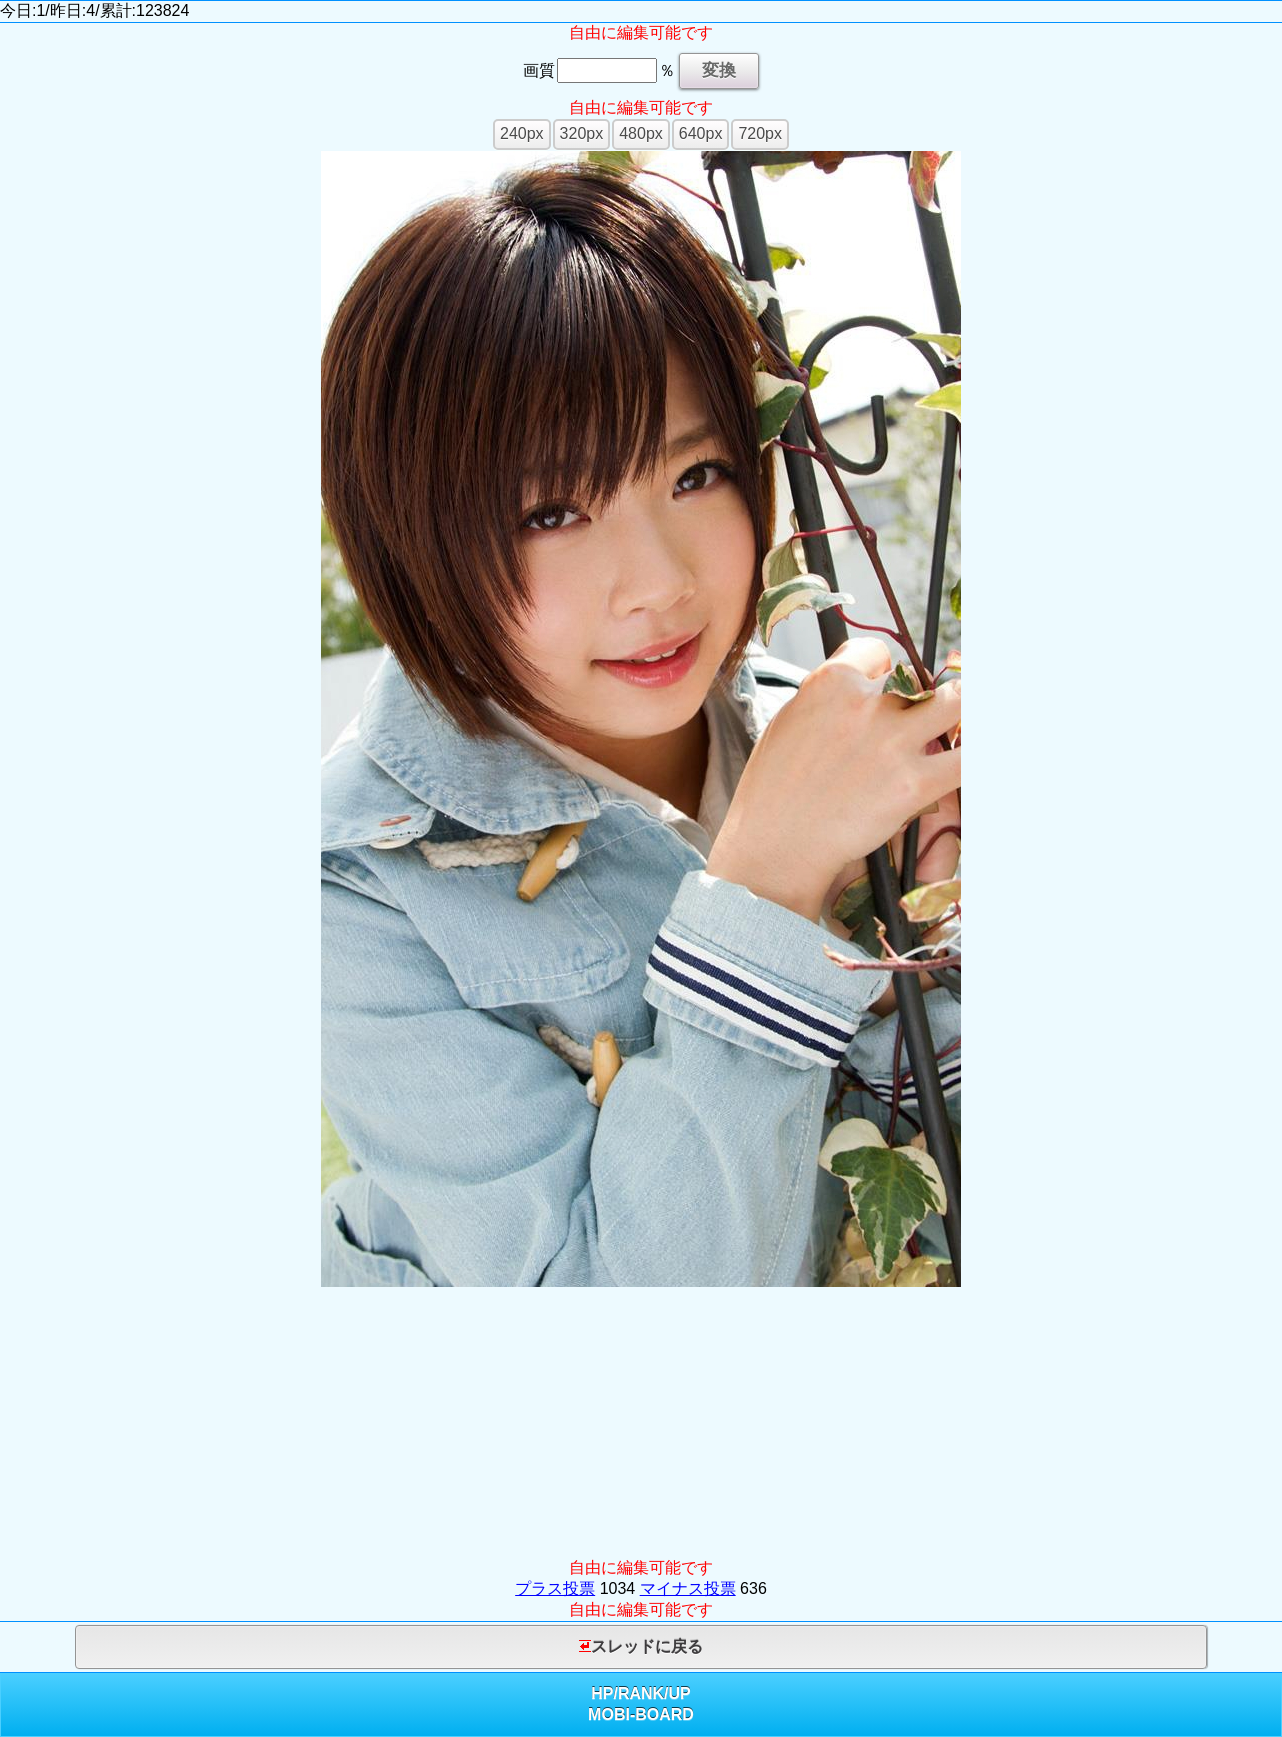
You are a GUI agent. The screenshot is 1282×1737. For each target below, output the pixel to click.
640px (701, 133)
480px (641, 133)
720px (760, 133)
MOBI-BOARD (641, 1714)
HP (602, 1693)
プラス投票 (555, 1588)
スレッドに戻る (641, 1646)
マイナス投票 (688, 1588)
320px (582, 133)
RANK (641, 1693)
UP (680, 1693)
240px (522, 133)
